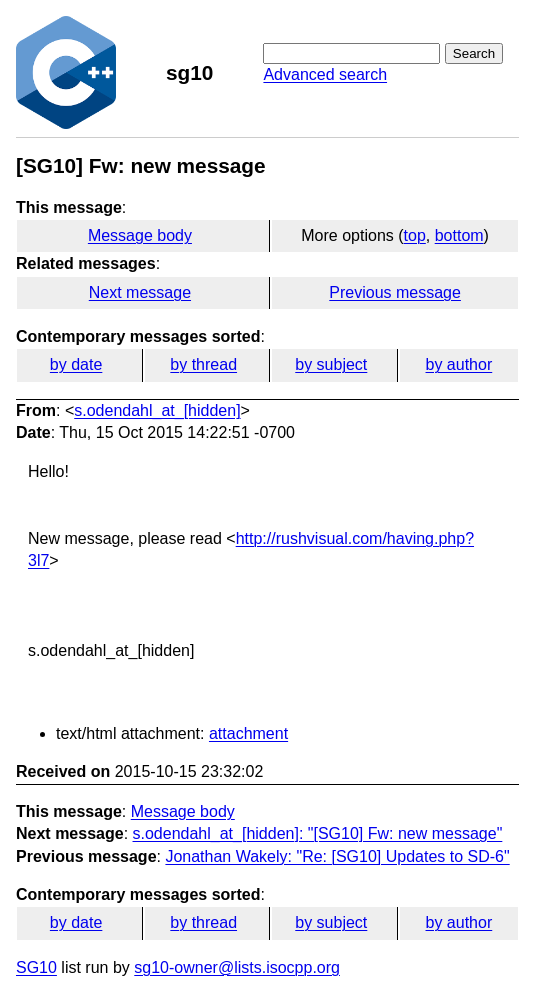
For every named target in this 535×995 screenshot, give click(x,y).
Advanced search (325, 74)
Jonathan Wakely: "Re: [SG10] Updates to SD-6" (337, 856)
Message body (140, 235)
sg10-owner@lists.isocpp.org (237, 967)
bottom (459, 235)
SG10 (36, 967)
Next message (140, 292)
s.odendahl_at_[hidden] (157, 410)
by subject (331, 364)
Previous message (395, 292)
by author (459, 364)
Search (474, 53)
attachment (248, 733)
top (415, 235)
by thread (203, 364)
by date (76, 364)
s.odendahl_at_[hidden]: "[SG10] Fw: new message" (318, 833)
